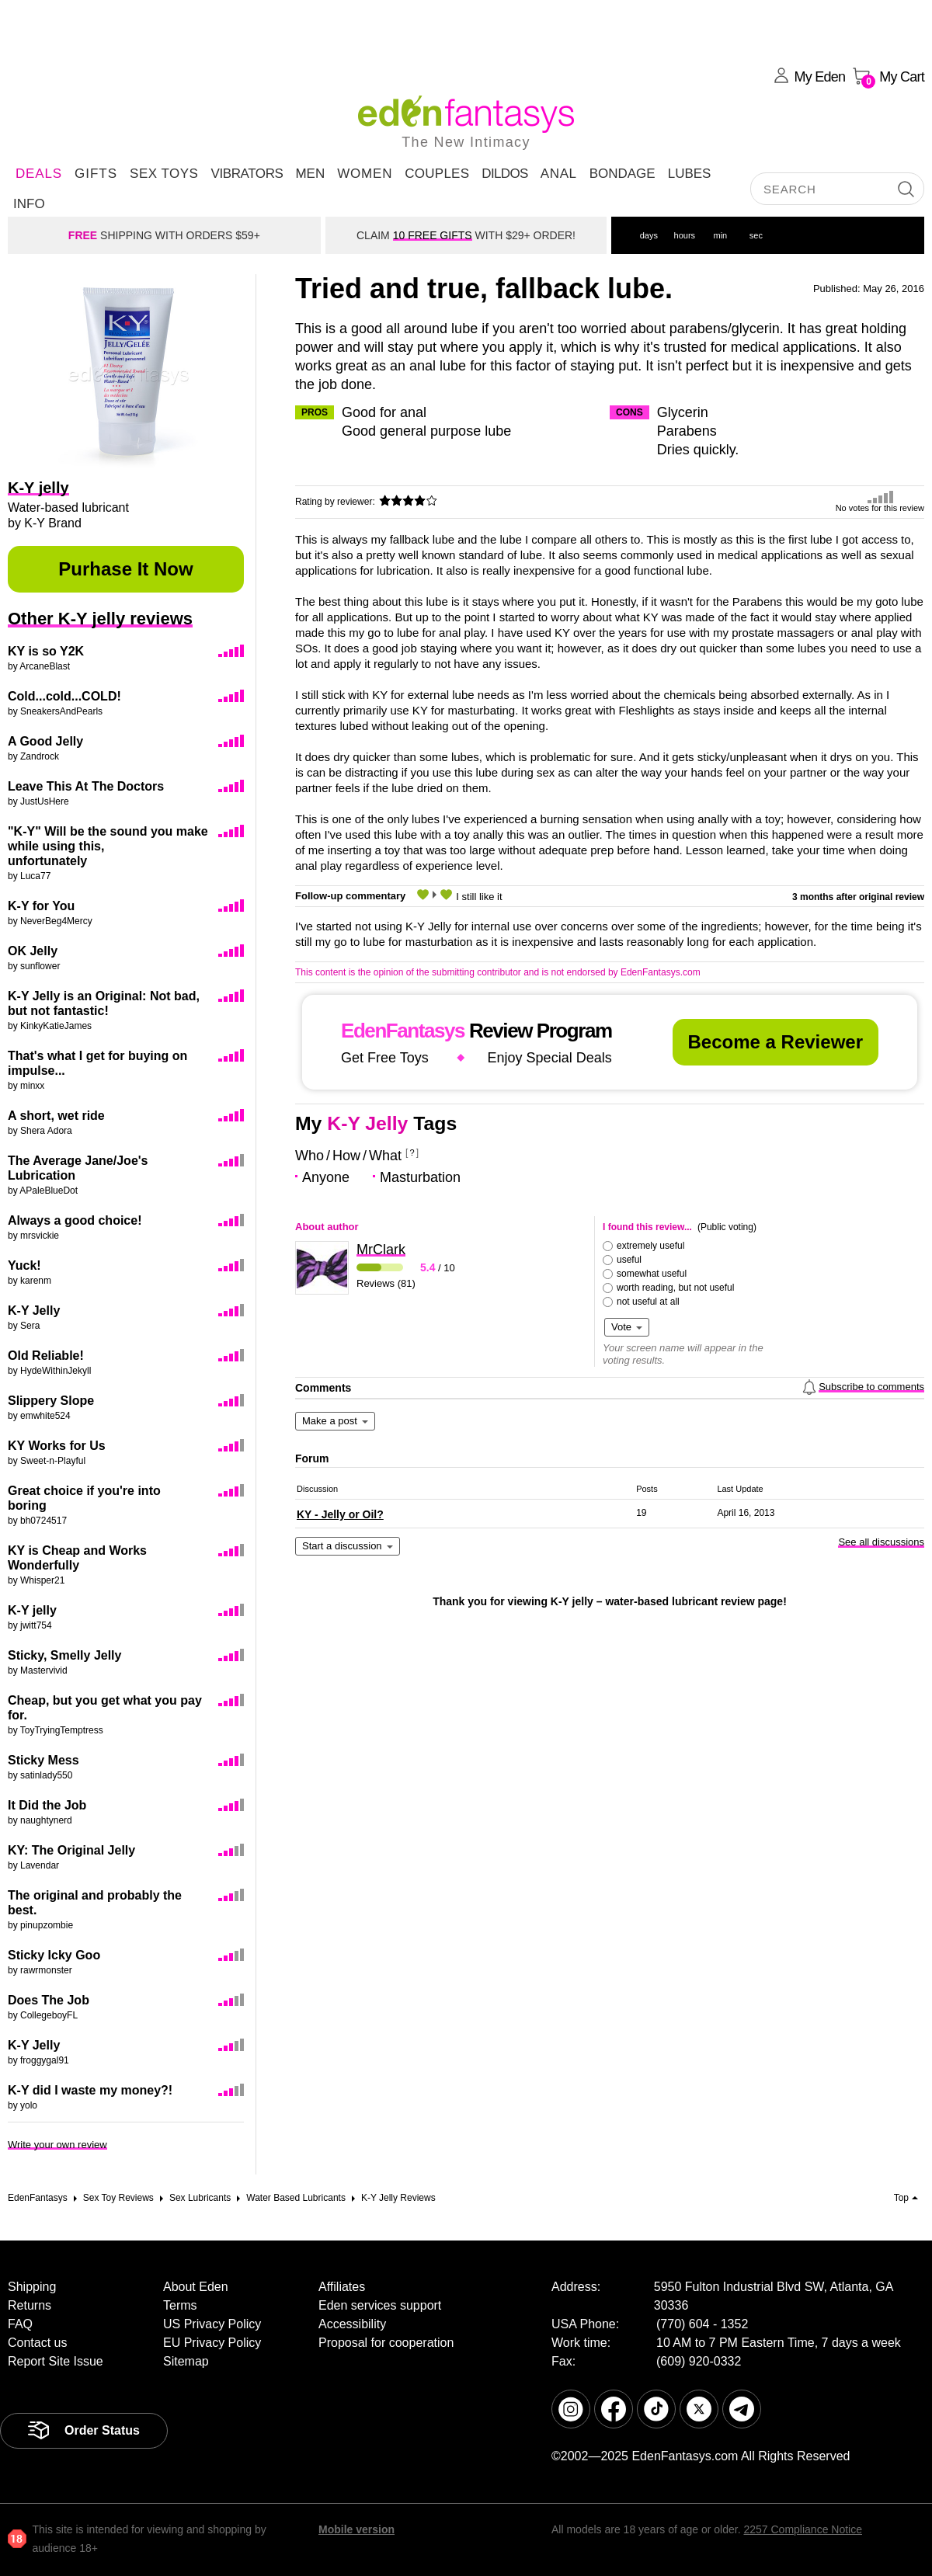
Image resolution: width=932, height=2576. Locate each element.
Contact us (37, 2342)
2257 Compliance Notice (802, 2529)
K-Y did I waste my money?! (90, 2090)
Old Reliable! (46, 1355)
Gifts (96, 173)
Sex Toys (164, 173)
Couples (437, 173)
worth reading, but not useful (675, 1287)
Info (29, 203)
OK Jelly (32, 951)
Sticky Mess (43, 1760)
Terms (180, 2305)
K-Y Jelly (34, 1310)
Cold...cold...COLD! (64, 696)
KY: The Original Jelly (71, 1850)
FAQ (20, 2324)
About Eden (195, 2286)
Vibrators (246, 173)
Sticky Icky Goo (54, 1955)
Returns (29, 2305)
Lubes (689, 173)
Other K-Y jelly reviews (100, 618)
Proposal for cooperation (386, 2342)
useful (629, 1259)
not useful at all (648, 1301)
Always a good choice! (74, 1220)
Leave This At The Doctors (86, 786)
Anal (559, 173)
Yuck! (24, 1265)
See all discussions (881, 1542)
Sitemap (186, 2361)
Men (310, 173)
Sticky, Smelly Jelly (64, 1655)
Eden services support (379, 2305)
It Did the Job (47, 1805)
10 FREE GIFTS (432, 235)
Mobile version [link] (356, 2529)
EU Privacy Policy (212, 2342)
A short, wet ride (56, 1115)
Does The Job (48, 2000)
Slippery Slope (51, 1400)
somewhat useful (652, 1273)
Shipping (32, 2286)
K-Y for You (41, 906)
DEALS (39, 173)
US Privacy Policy (212, 2324)
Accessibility (352, 2324)
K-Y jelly (32, 1610)
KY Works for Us (57, 1445)
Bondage (622, 173)
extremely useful (650, 1245)
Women (364, 173)
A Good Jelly (45, 741)
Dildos (505, 173)
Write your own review (57, 2144)
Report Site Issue (55, 2361)
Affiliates (341, 2286)
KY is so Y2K (46, 651)
